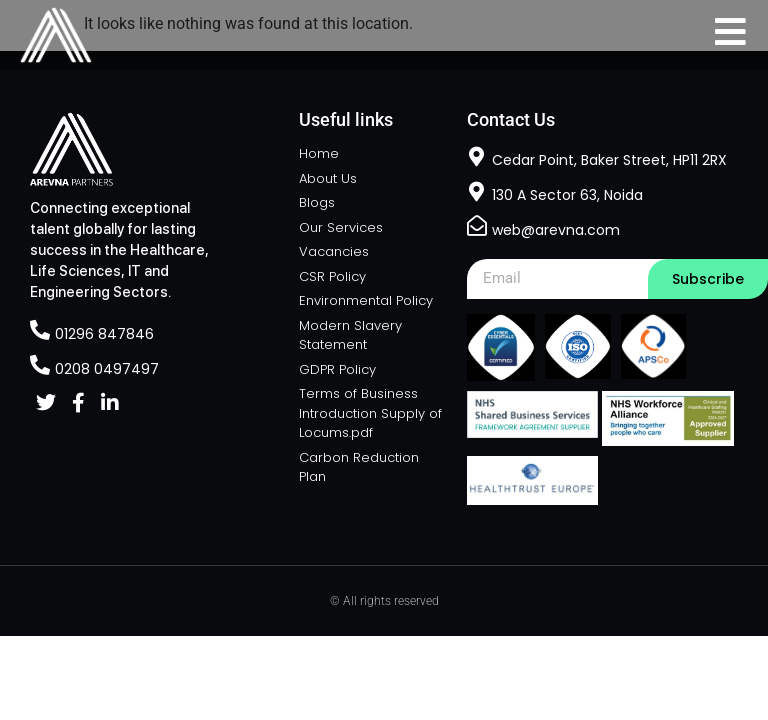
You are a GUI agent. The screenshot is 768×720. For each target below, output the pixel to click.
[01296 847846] (40, 330)
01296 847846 (104, 334)
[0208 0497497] (40, 365)
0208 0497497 (107, 369)
